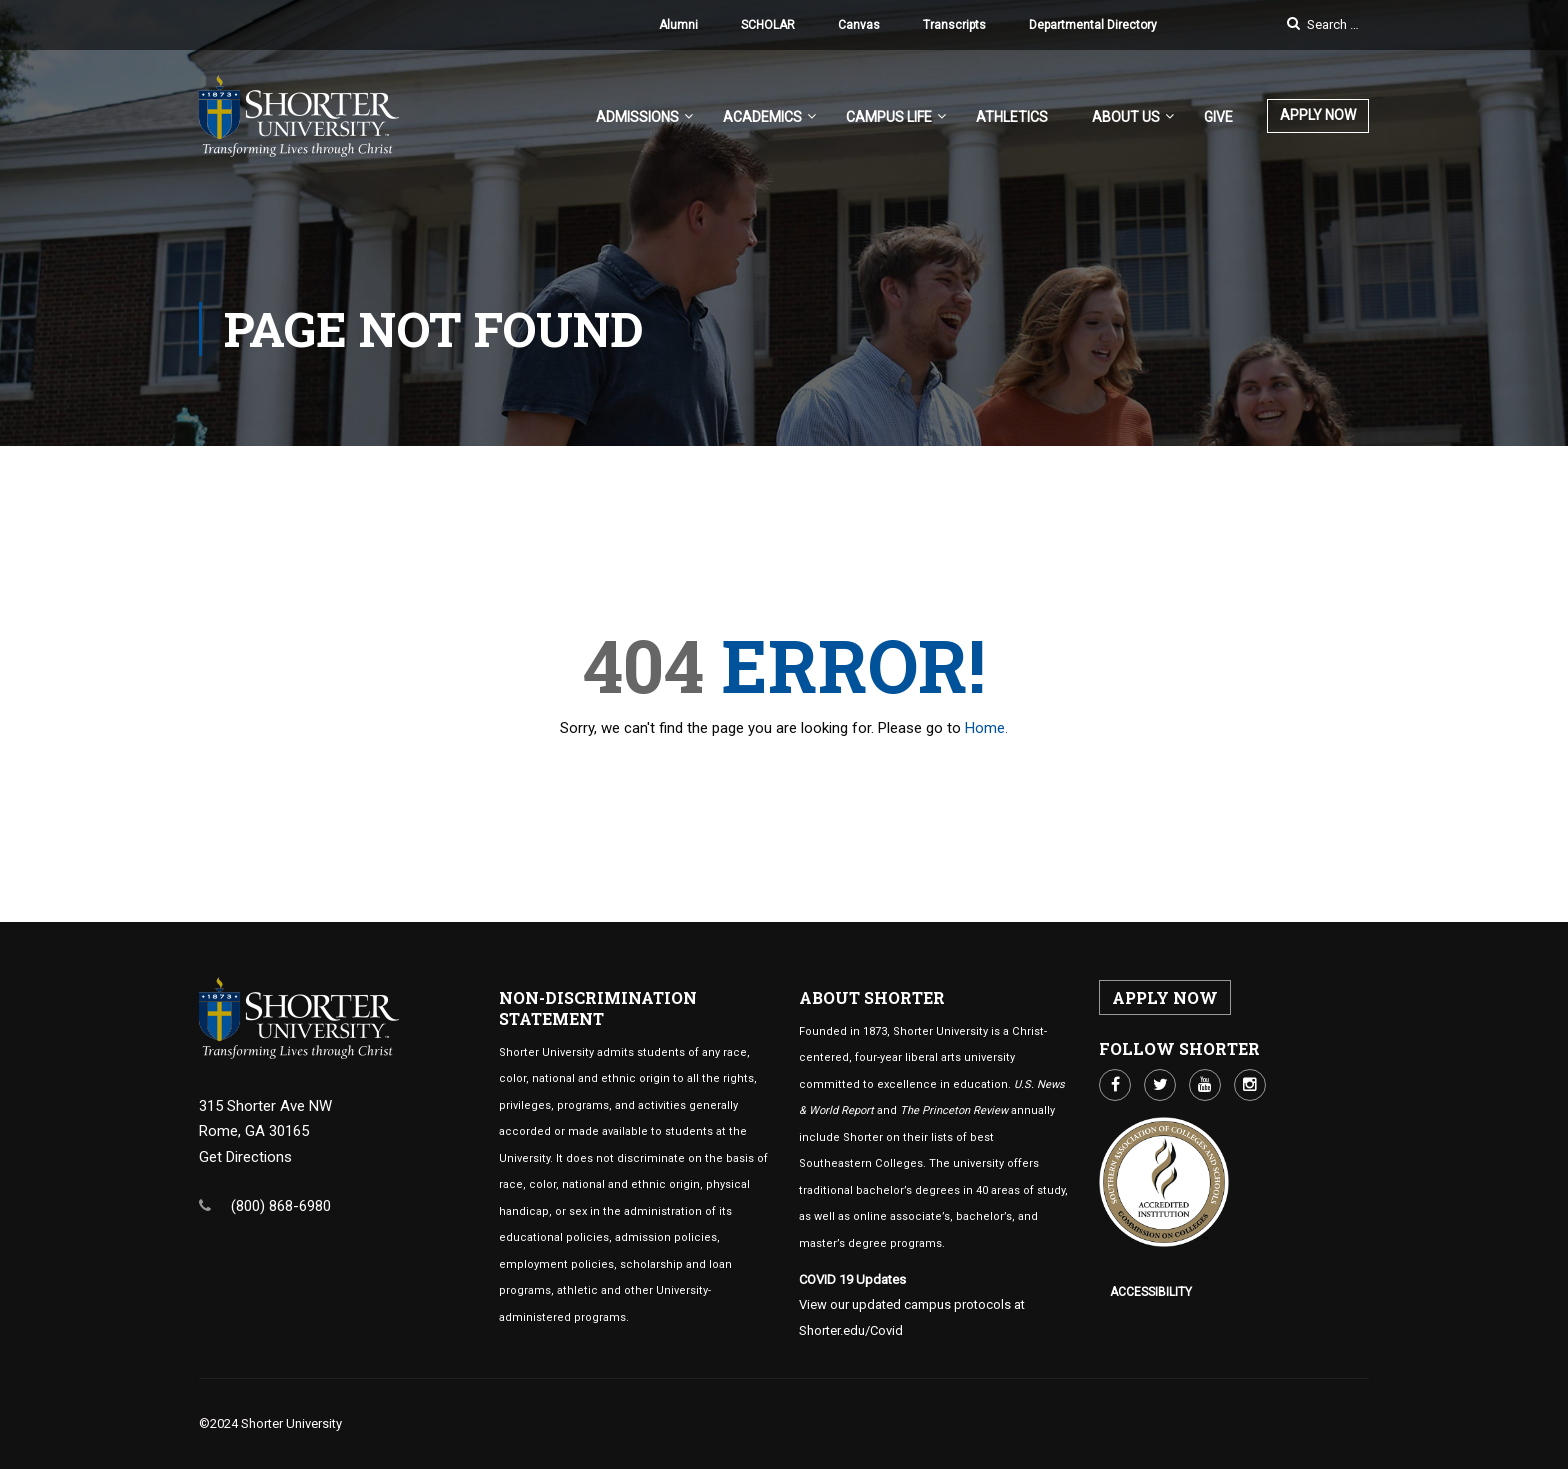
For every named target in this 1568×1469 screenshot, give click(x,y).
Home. (986, 728)
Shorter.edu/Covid (851, 1330)
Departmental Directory (1093, 25)
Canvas (859, 25)
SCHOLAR (768, 25)
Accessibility (1151, 1292)
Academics (762, 117)
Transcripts (954, 25)
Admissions (637, 117)
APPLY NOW (1318, 115)
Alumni (678, 25)
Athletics (1012, 117)
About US (1126, 117)
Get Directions (245, 1157)
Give (1218, 117)
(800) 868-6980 (281, 1206)
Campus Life (889, 117)
